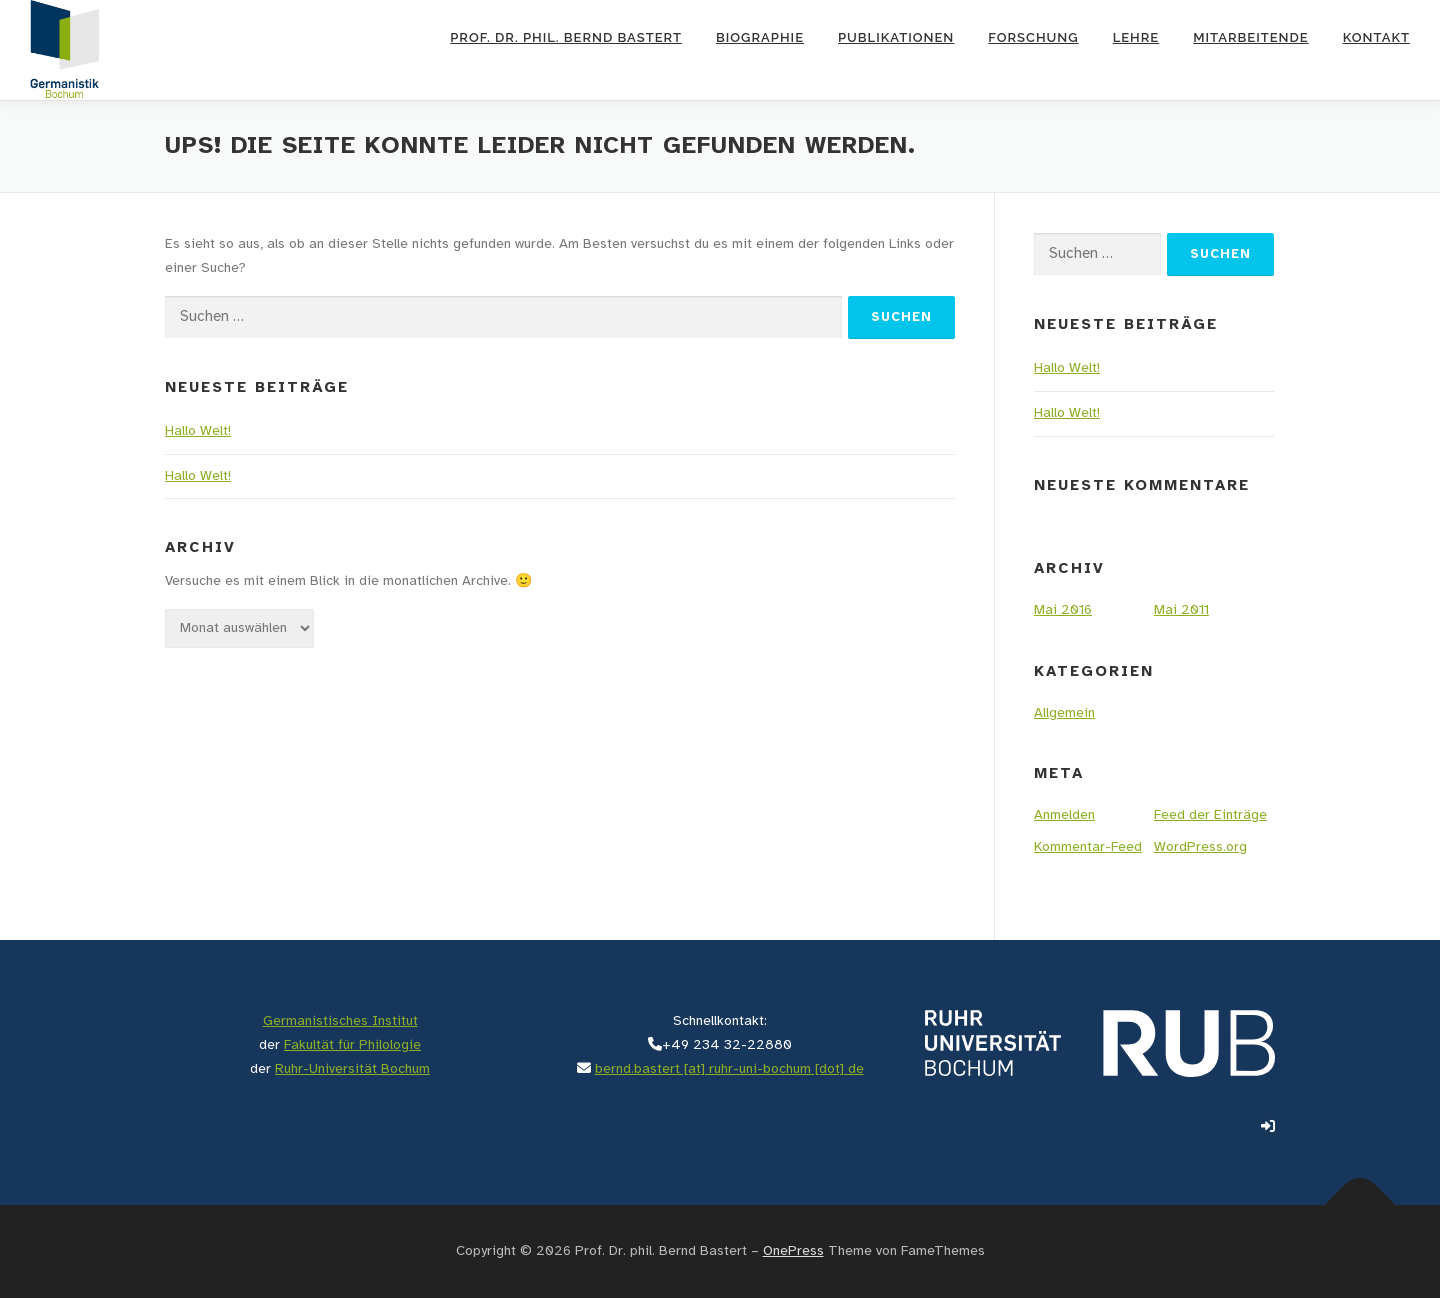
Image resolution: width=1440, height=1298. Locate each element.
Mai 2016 (1063, 610)
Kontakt (1376, 37)
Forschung (1033, 37)
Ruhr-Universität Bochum (352, 1069)
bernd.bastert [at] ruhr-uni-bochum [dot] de (729, 1069)
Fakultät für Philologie (352, 1045)
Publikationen (896, 37)
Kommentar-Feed (1088, 847)
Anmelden (1064, 815)
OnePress (793, 1251)
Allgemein (1064, 713)
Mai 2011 (1181, 610)
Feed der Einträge (1210, 815)
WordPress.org (1200, 847)
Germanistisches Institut (340, 1021)
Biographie (760, 37)
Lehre (1136, 37)
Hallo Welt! (198, 431)
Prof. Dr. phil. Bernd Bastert (566, 37)
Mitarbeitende (1250, 37)
